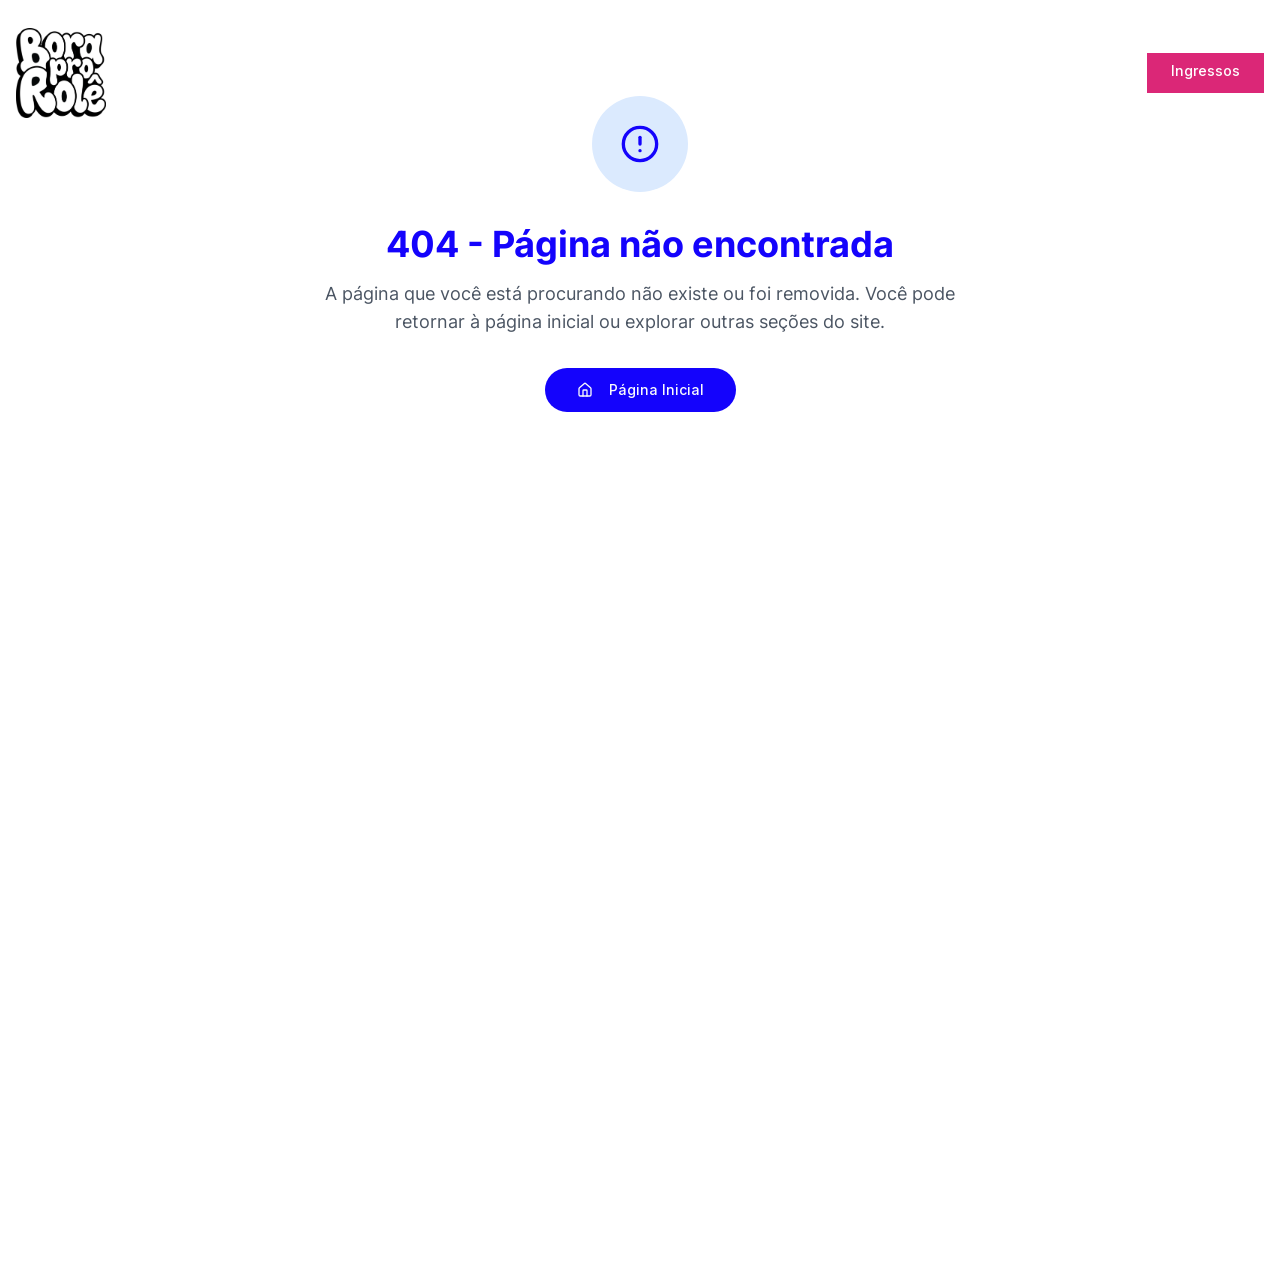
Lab (945, 73)
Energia (802, 73)
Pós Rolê (721, 73)
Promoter (1013, 73)
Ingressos (1205, 70)
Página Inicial (640, 389)
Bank (880, 72)
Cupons (1096, 73)
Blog (651, 73)
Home (592, 73)
